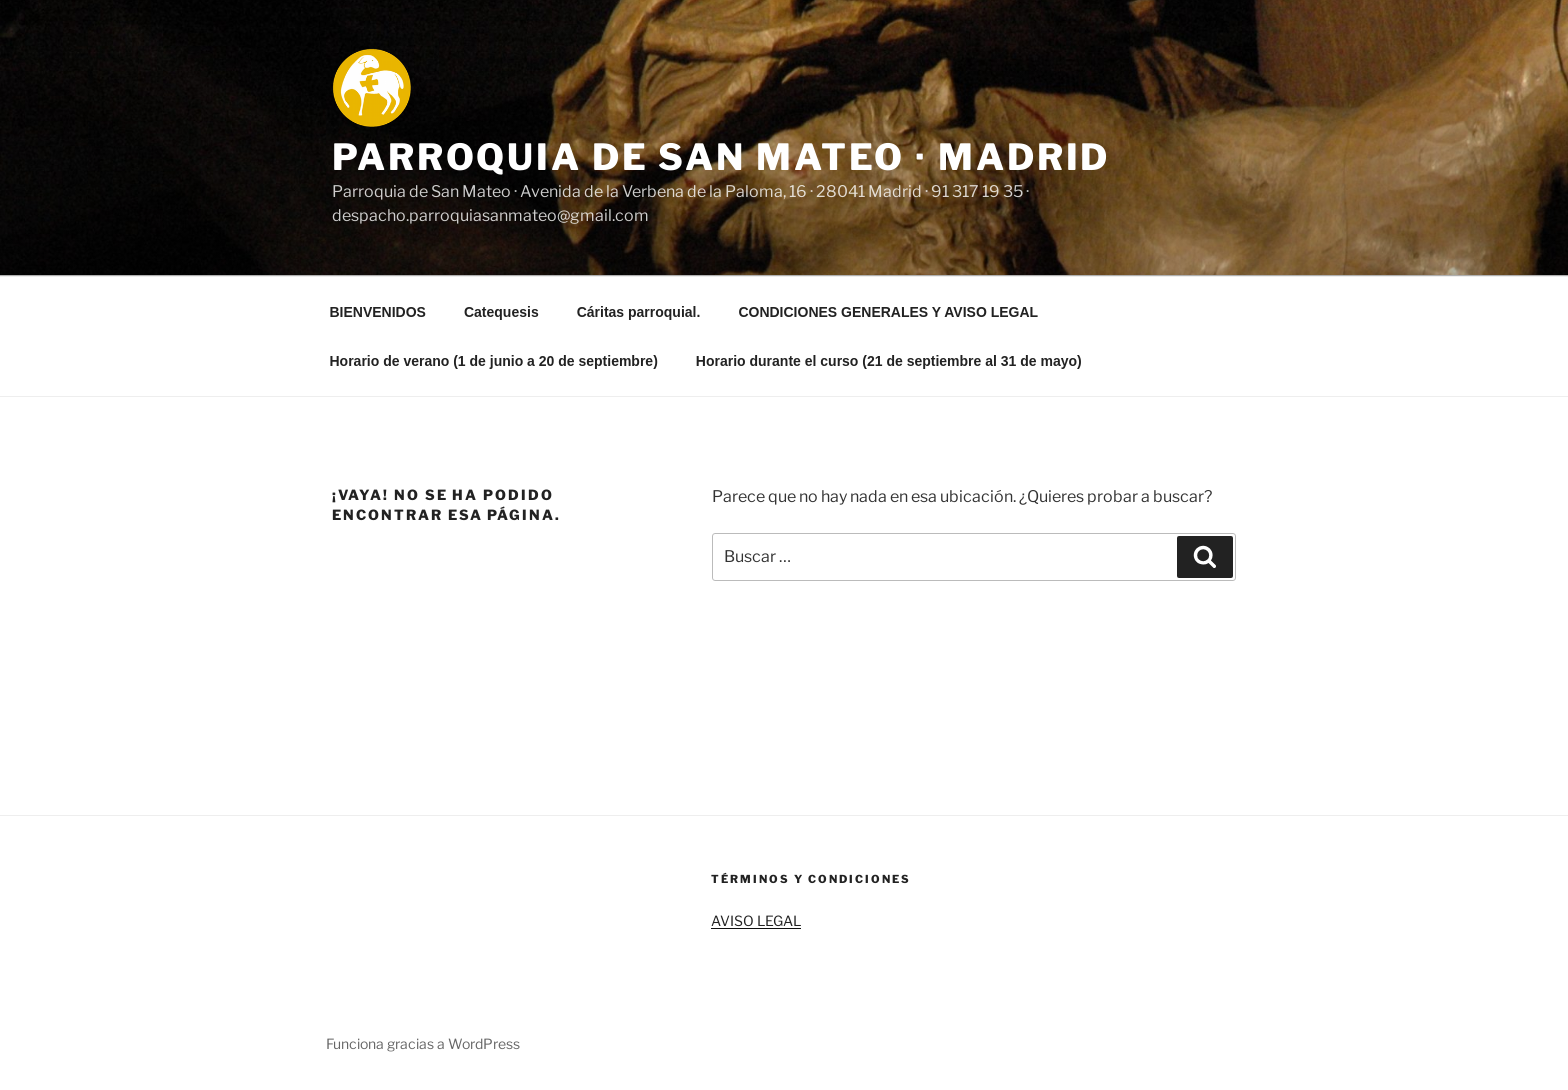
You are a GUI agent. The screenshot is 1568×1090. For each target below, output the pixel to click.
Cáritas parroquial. (639, 312)
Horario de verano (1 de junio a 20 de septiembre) (494, 361)
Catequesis (501, 312)
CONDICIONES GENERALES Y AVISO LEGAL (888, 312)
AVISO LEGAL (756, 920)
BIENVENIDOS (378, 312)
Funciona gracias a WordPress (423, 1043)
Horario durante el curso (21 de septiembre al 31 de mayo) (889, 361)
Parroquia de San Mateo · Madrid (721, 157)
